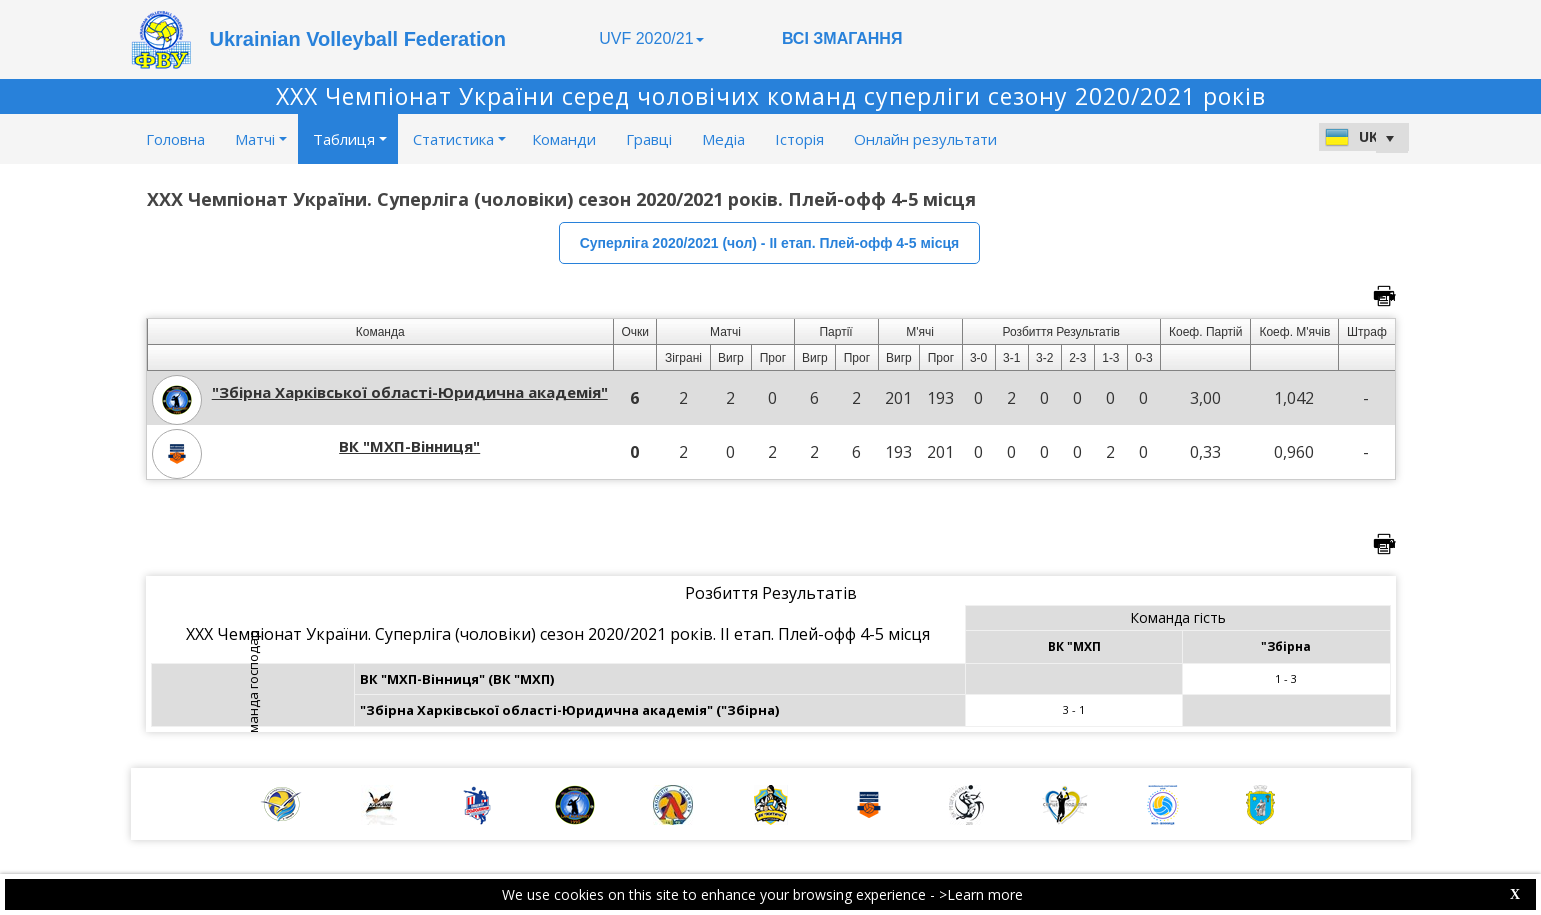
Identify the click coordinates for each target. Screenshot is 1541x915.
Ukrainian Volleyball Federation (358, 39)
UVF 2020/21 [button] (651, 38)
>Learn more (981, 894)
